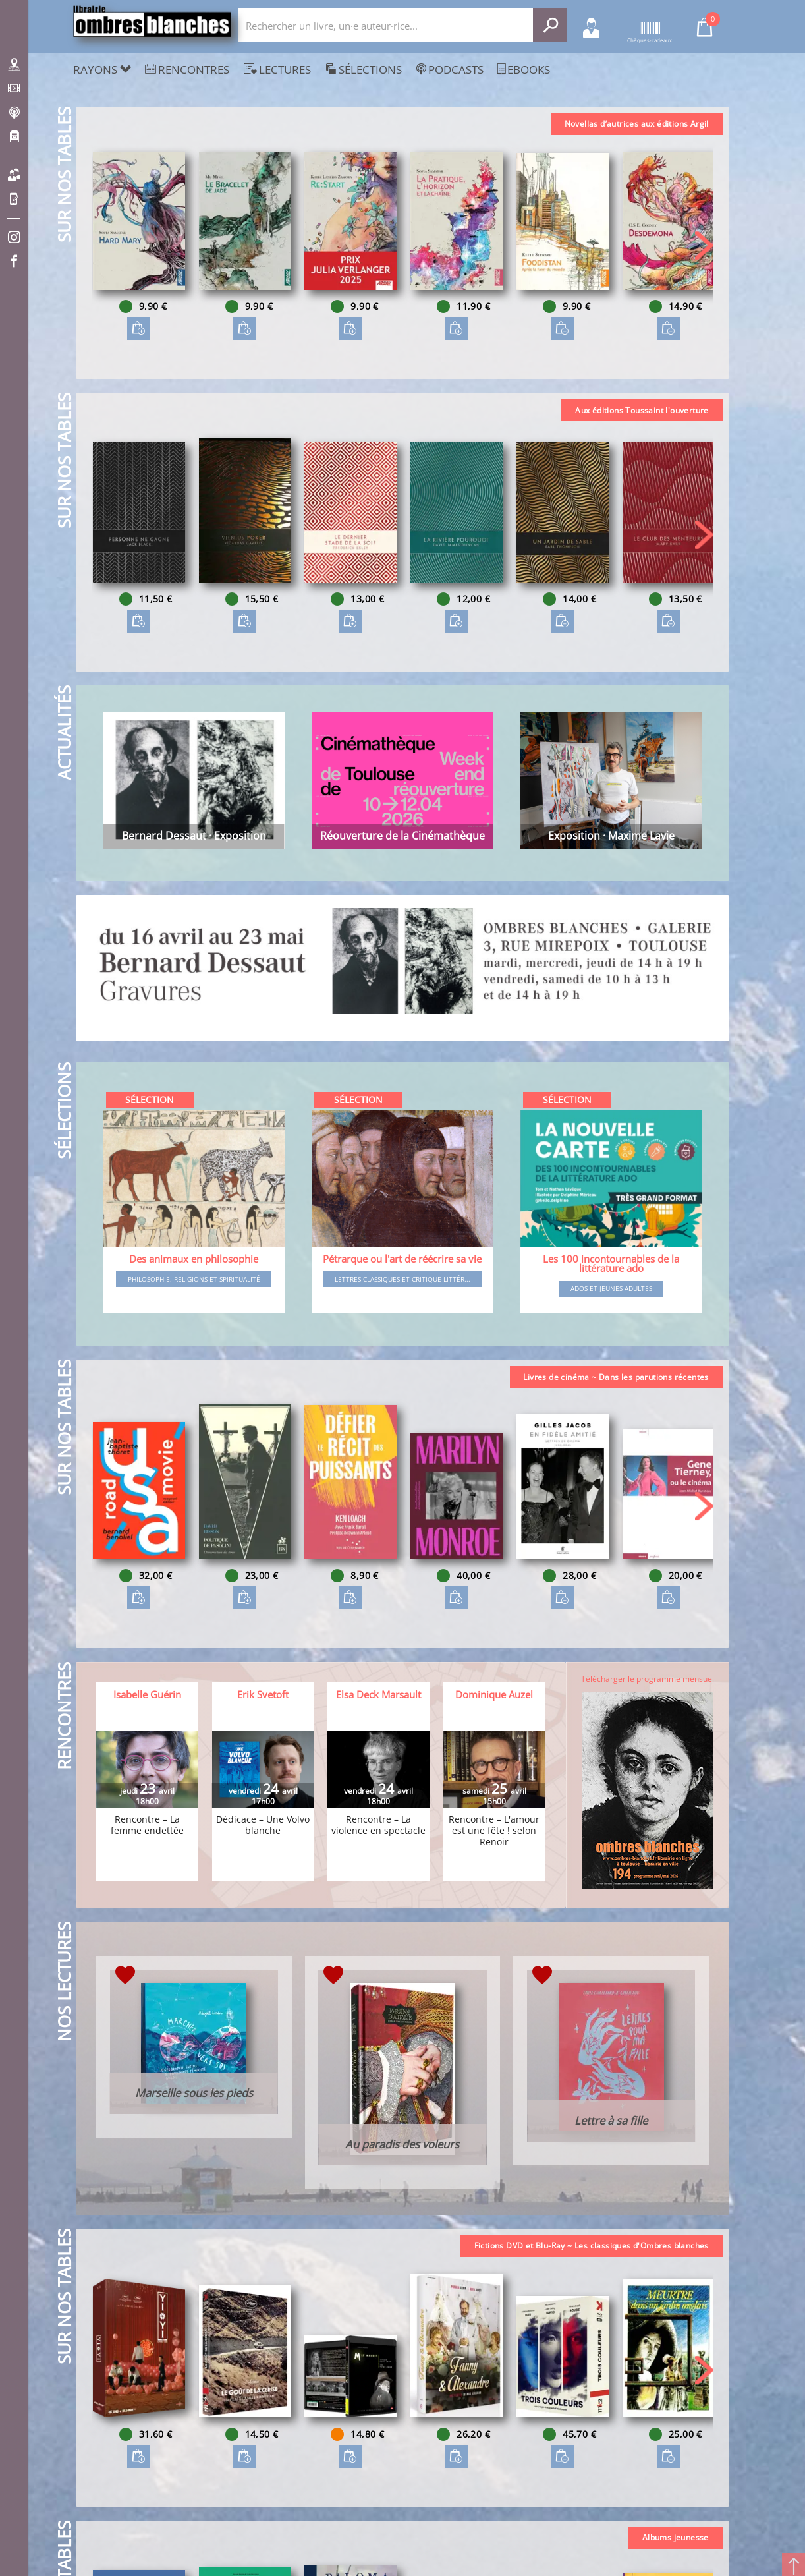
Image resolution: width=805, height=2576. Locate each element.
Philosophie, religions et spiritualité (194, 1279)
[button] (704, 245)
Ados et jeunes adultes (611, 1288)
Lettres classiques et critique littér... (402, 1279)
